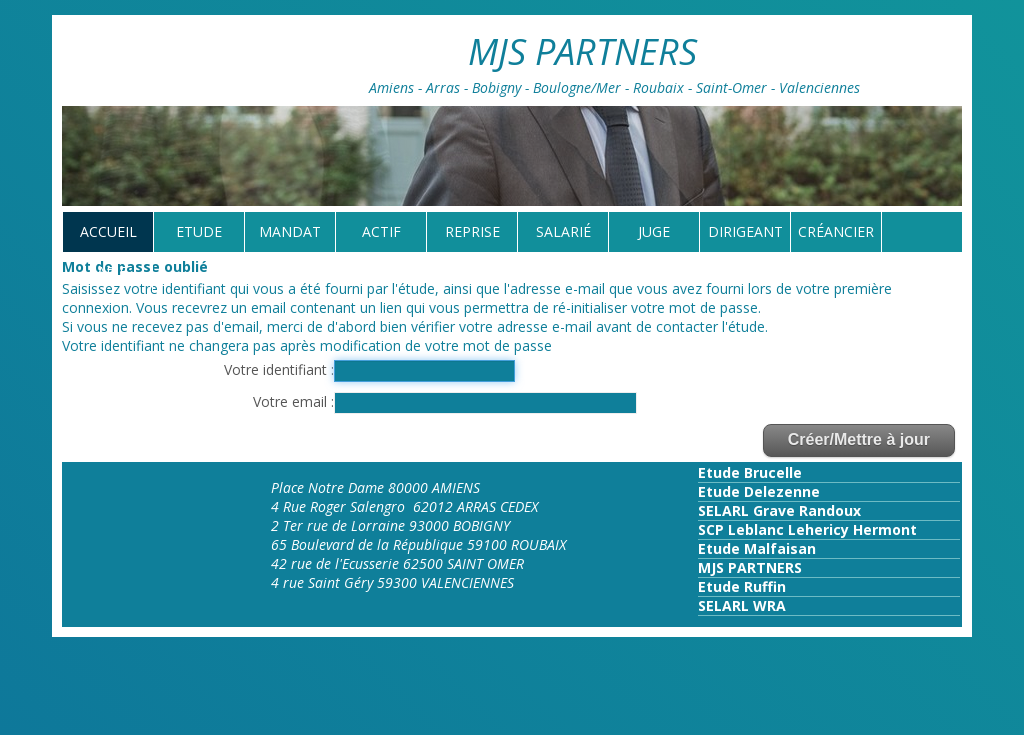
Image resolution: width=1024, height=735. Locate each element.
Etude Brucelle (750, 472)
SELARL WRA (742, 605)
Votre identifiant (277, 369)
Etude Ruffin (742, 586)
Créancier (836, 231)
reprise (472, 231)
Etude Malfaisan (757, 548)
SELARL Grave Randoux (779, 510)
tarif (107, 271)
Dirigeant (745, 231)
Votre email (292, 401)
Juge (654, 231)
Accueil (108, 231)
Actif (381, 231)
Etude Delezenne (759, 491)
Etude (199, 231)
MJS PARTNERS (750, 567)
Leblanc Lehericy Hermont (820, 529)
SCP (711, 529)
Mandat (290, 231)
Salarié (563, 231)
